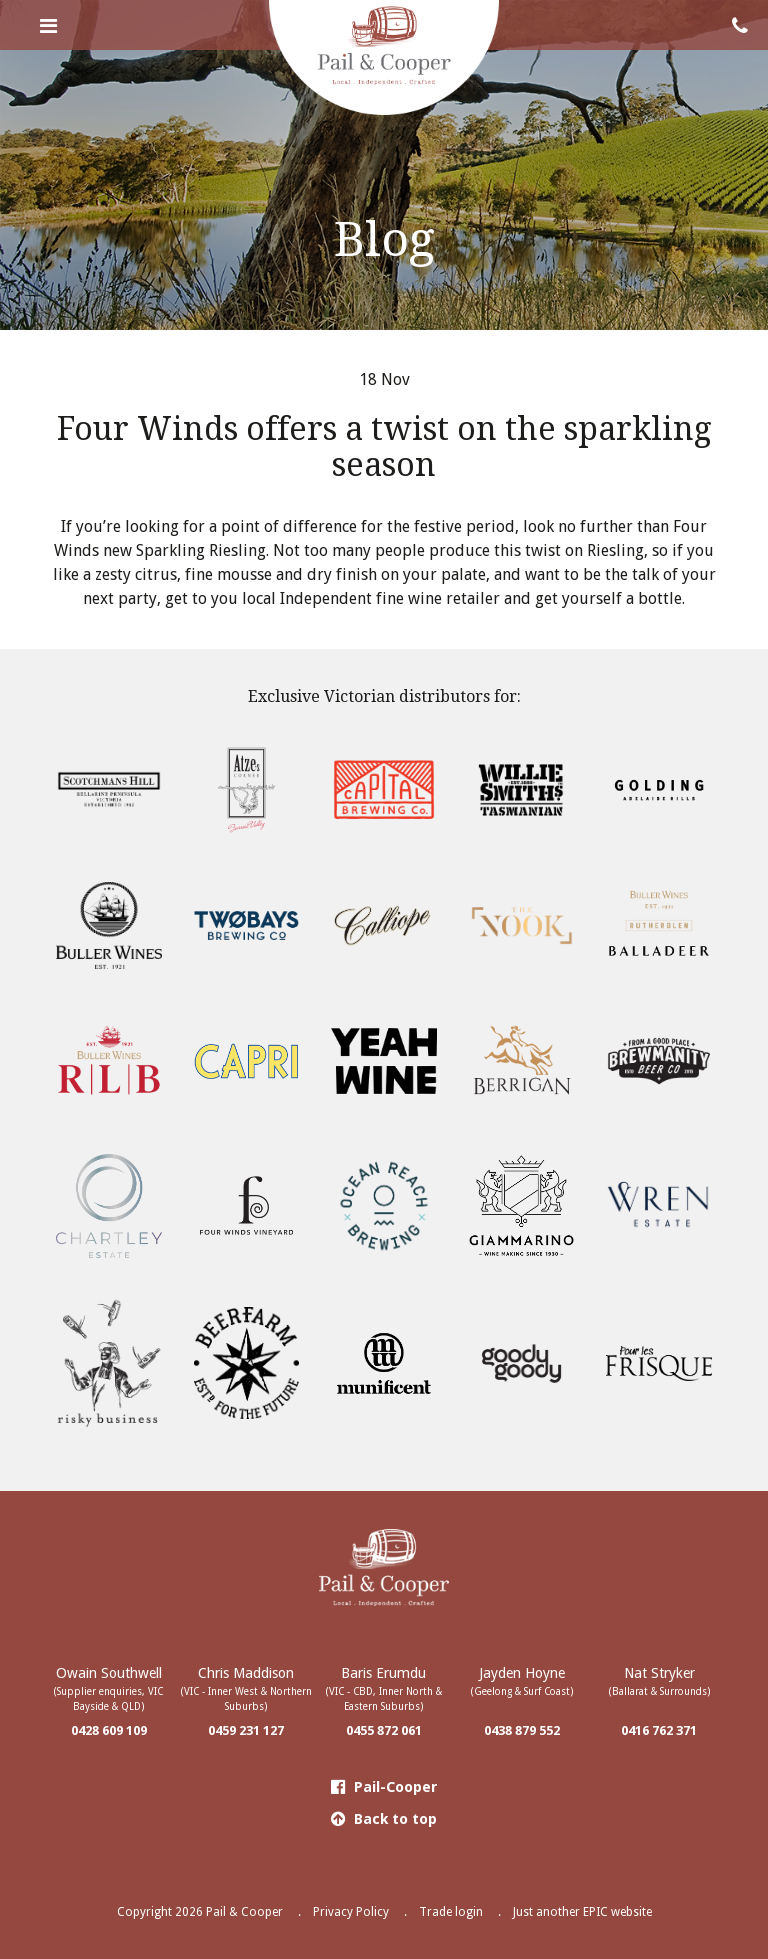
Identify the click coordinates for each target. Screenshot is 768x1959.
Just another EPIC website (582, 1912)
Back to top (384, 1819)
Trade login (451, 1912)
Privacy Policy (351, 1912)
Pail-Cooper (384, 1787)
